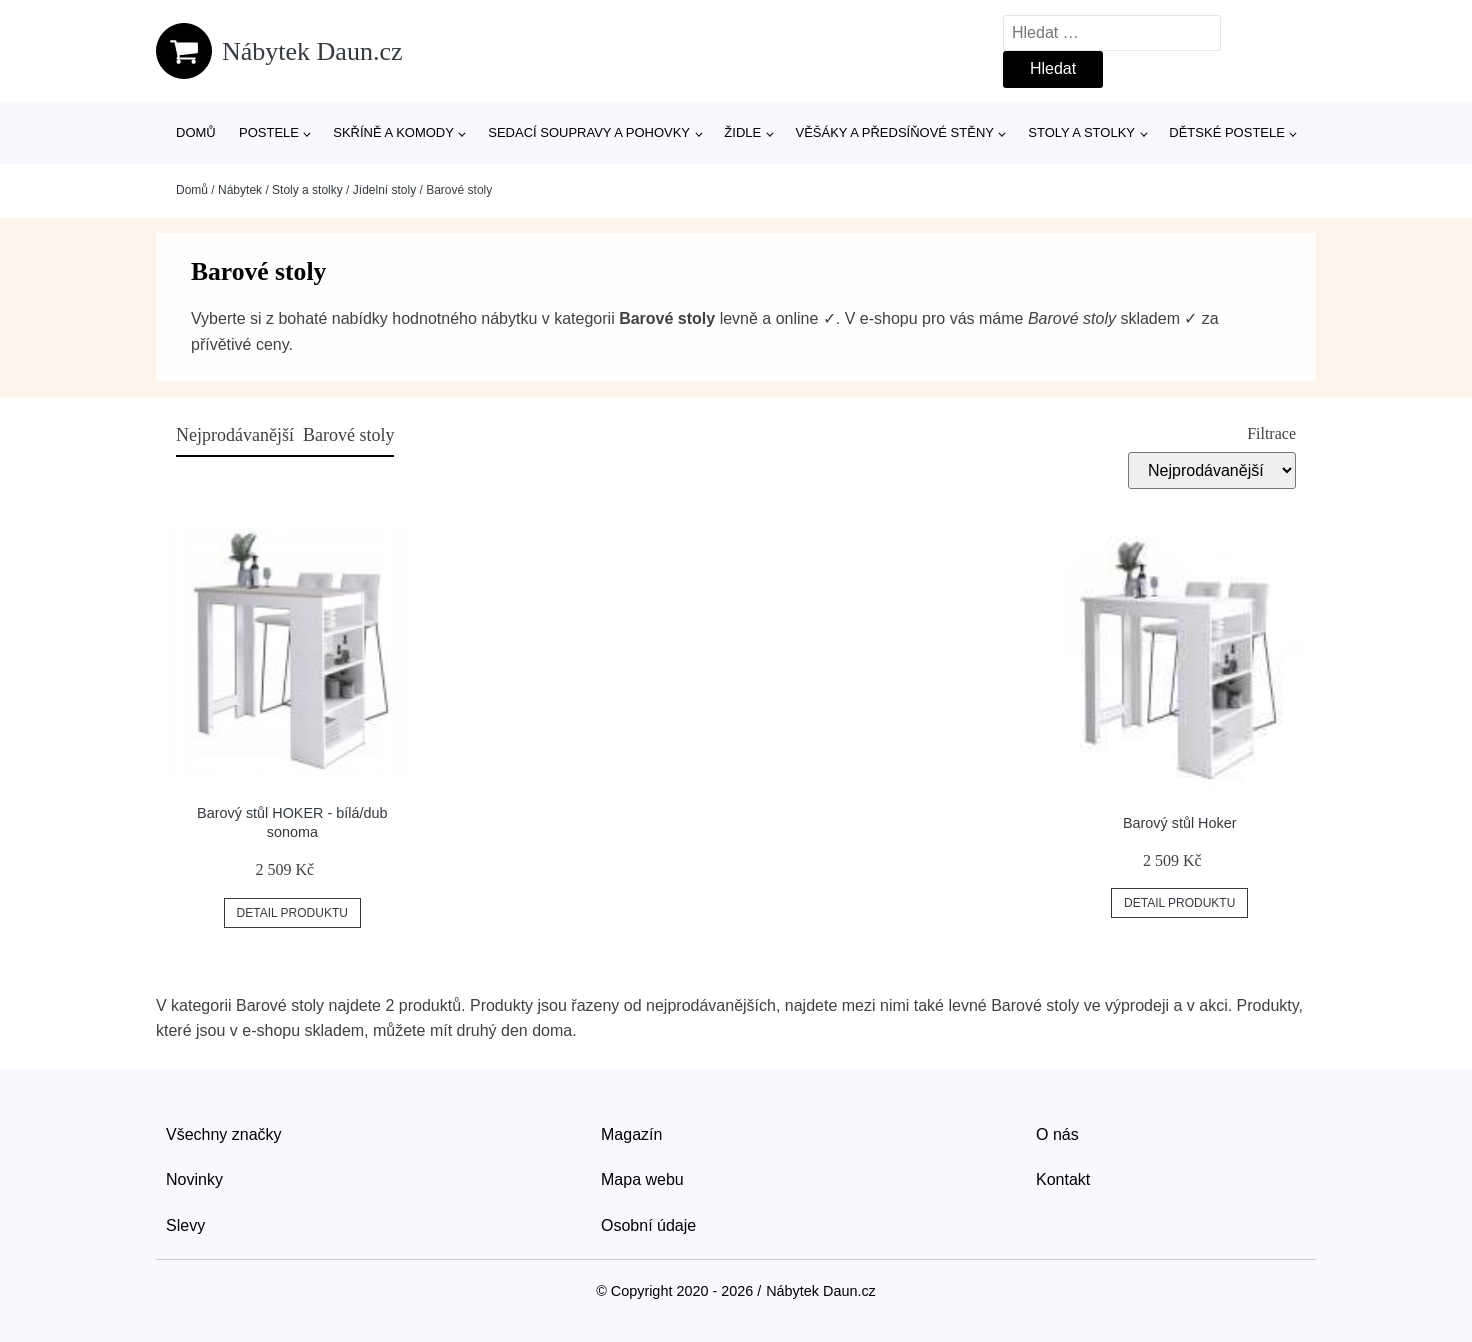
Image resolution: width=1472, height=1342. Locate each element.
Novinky (194, 1179)
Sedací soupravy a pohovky (589, 132)
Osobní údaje (648, 1225)
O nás (1057, 1134)
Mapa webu (642, 1179)
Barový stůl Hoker (1180, 823)
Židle (742, 132)
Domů (196, 132)
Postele (269, 132)
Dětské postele (1227, 132)
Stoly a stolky (1081, 132)
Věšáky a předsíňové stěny (895, 132)
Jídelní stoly (384, 190)
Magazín (631, 1134)
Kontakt (1063, 1179)
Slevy (185, 1225)
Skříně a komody (393, 132)
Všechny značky (224, 1134)
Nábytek (240, 190)
